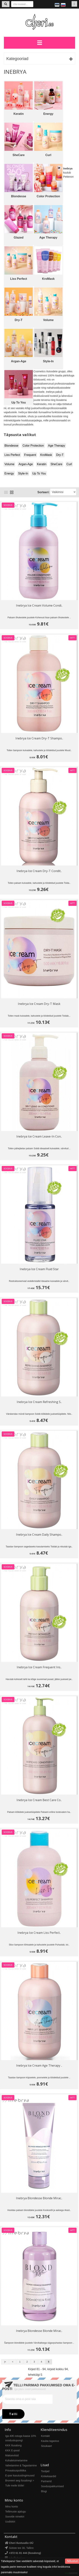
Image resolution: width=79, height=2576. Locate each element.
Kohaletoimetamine (16, 2460)
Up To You (39, 473)
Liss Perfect (12, 454)
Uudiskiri (10, 2521)
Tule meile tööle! (14, 2485)
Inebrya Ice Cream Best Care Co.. (39, 1800)
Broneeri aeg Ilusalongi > (19, 2480)
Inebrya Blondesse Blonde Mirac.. (39, 2198)
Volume (9, 464)
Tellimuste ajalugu (15, 2511)
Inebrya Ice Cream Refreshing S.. (39, 1402)
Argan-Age (26, 464)
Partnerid (46, 2481)
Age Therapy (56, 445)
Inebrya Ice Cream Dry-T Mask (39, 1004)
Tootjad (45, 2471)
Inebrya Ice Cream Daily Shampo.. (39, 1534)
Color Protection (33, 445)
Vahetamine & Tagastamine (21, 2465)
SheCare (56, 464)
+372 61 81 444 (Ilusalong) (25, 2552)
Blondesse (11, 445)
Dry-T (60, 454)
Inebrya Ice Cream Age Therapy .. (39, 2065)
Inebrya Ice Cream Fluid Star (39, 1269)
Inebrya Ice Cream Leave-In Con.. (39, 1136)
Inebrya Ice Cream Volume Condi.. (39, 605)
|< (5, 2361)
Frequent (30, 454)
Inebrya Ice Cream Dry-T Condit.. (39, 871)
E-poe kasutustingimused (19, 2475)
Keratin (41, 464)
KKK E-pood (12, 2450)
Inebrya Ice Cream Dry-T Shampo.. (39, 738)
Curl (69, 464)
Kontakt (45, 2435)
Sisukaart (46, 2445)
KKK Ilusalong (13, 2445)
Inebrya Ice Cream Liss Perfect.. (39, 1933)
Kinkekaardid (48, 2476)
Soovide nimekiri (14, 2516)
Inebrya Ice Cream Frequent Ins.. (39, 1667)
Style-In (23, 473)
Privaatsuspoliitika (15, 2470)
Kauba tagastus (50, 2440)
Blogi (44, 2491)
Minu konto (11, 2506)
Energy (9, 473)
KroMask (46, 454)
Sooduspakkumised (52, 2486)
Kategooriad (17, 58)
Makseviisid (12, 2455)
